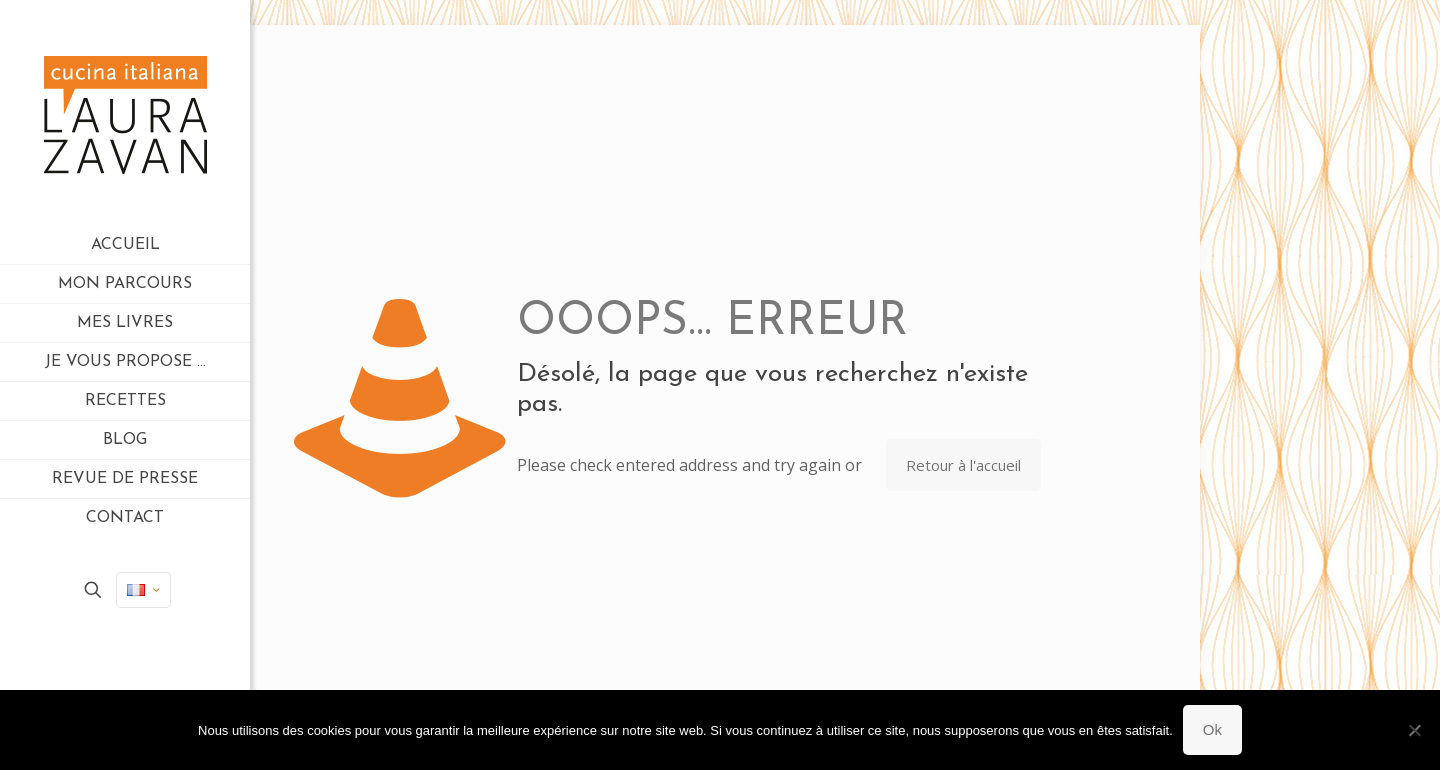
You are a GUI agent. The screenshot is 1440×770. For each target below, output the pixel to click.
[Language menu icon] (143, 590)
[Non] (1415, 730)
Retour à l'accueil (963, 465)
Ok (1212, 729)
